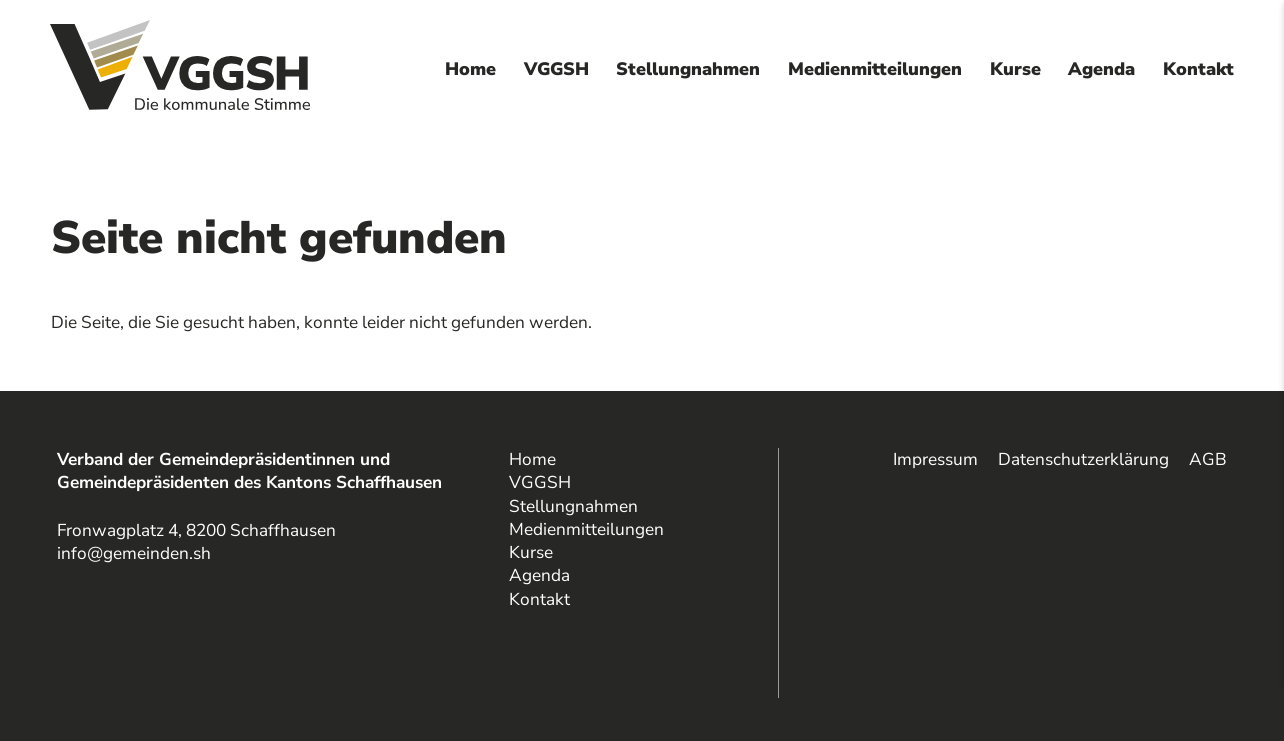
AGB (1208, 459)
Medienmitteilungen (875, 69)
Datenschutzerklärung (1083, 459)
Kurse (1015, 69)
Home (470, 69)
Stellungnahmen (688, 69)
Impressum (935, 459)
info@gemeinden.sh (134, 553)
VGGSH (556, 69)
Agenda (1101, 69)
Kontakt (1198, 69)
